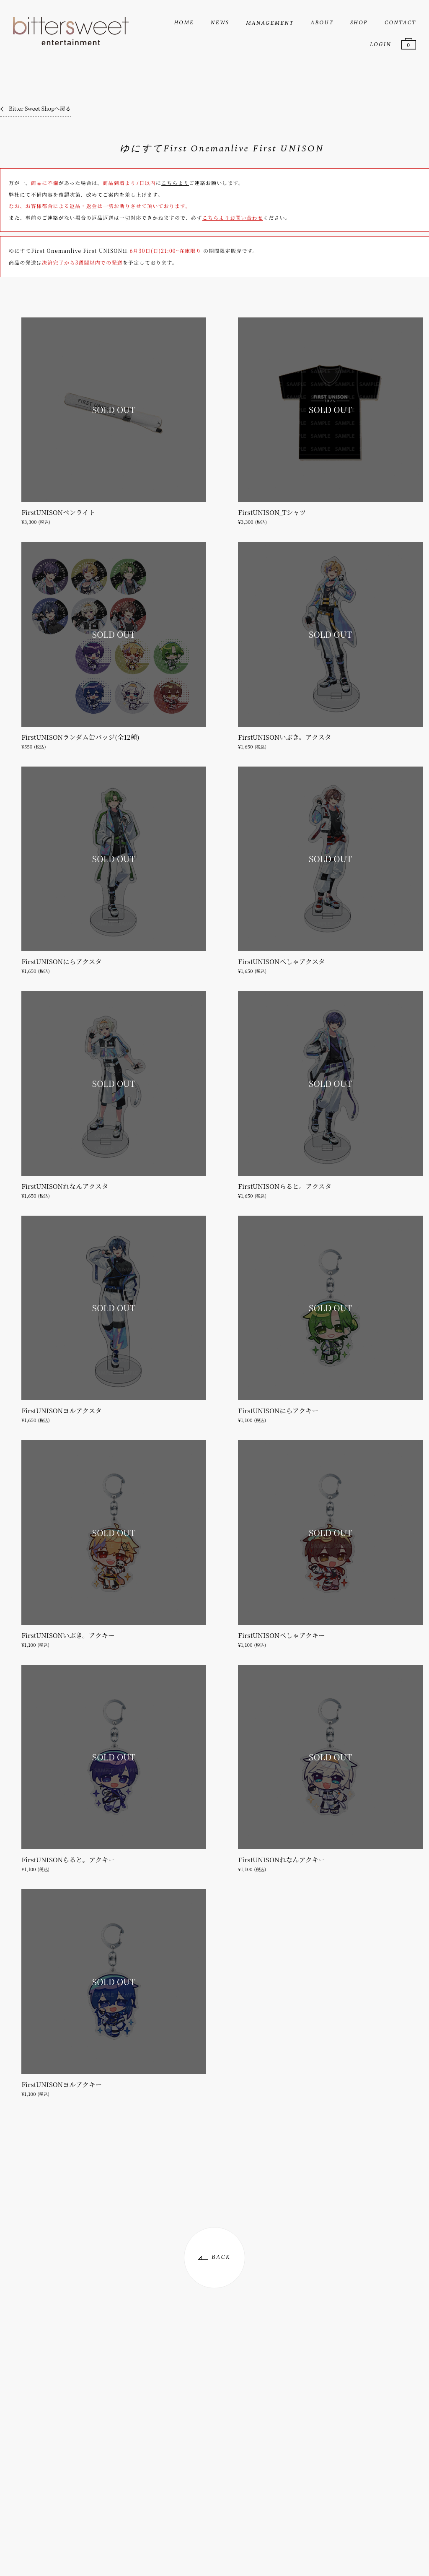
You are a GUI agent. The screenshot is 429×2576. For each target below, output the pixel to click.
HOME (184, 22)
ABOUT (321, 22)
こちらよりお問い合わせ (232, 217)
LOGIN (380, 44)
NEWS (220, 22)
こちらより (175, 182)
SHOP (359, 22)
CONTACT (400, 22)
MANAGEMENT (270, 23)
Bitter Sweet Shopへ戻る (40, 108)
